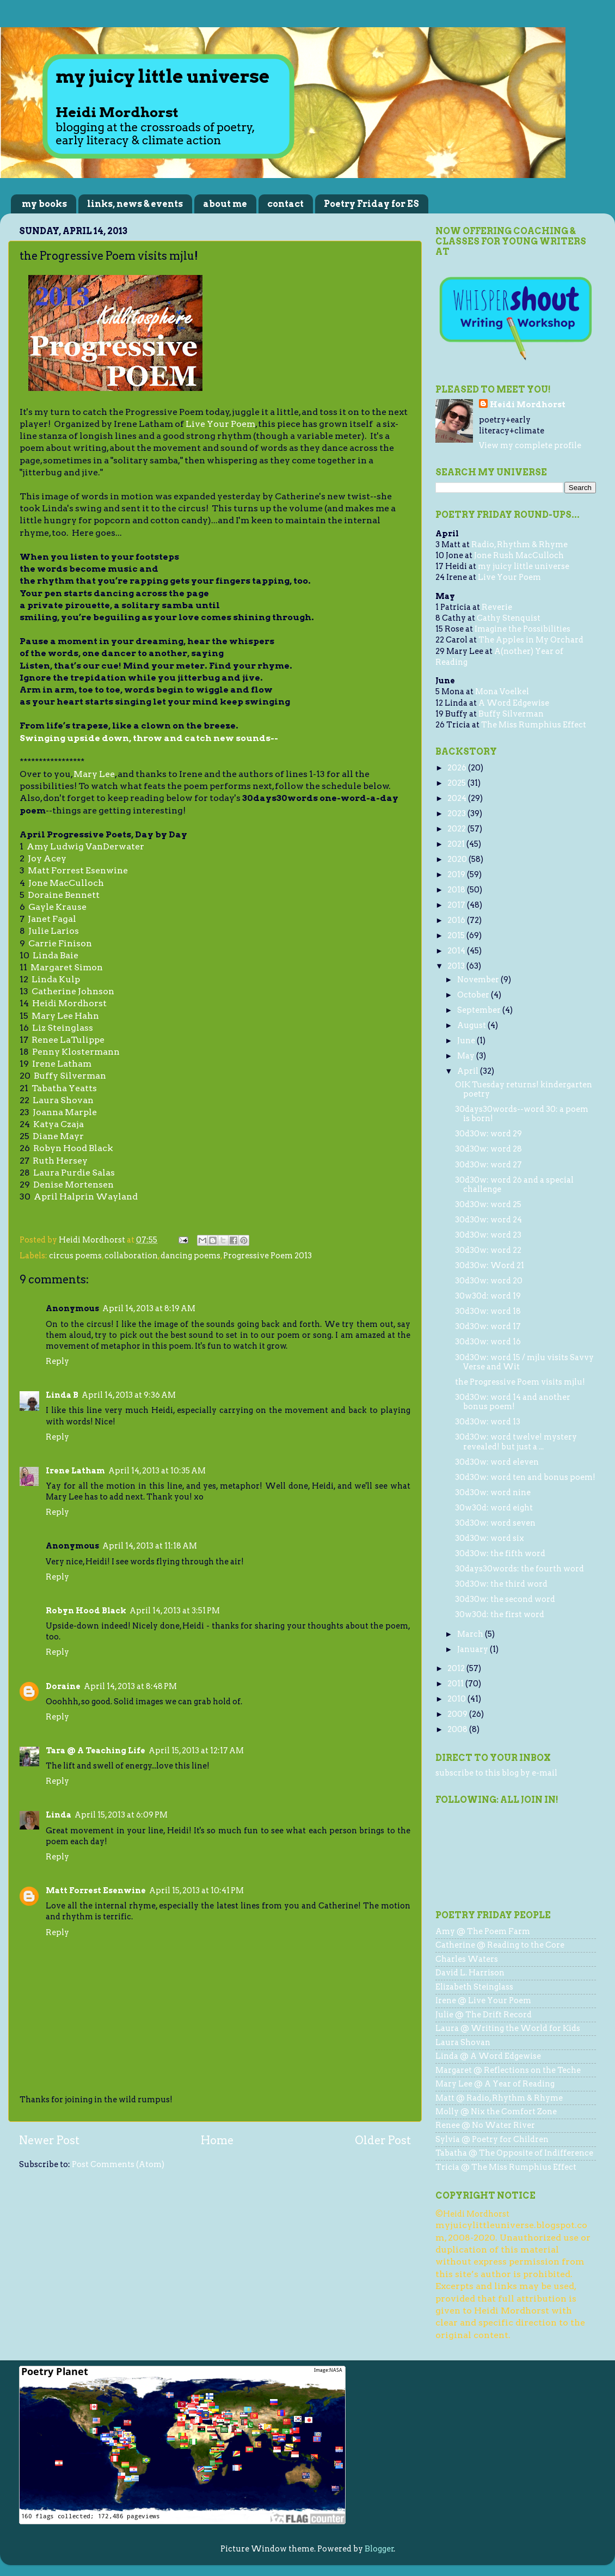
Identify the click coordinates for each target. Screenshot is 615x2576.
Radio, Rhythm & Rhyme (519, 544)
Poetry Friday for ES (371, 204)
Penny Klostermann (76, 1052)
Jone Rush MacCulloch (519, 555)
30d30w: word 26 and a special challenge (514, 1184)
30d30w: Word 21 (489, 1265)
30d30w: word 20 (488, 1281)
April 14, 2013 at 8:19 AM (148, 1308)
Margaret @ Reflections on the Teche (508, 2070)
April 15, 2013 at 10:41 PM (196, 1890)
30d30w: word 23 (488, 1235)
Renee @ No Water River (485, 2125)
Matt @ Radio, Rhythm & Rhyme (499, 2098)
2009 (458, 1714)
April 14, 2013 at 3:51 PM (175, 1611)
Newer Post (49, 2140)
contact (285, 204)
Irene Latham (61, 1063)
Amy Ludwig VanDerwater (85, 846)
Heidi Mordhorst (69, 1003)
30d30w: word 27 (488, 1165)
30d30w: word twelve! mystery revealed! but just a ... (516, 1441)
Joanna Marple (65, 1112)
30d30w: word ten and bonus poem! (525, 1477)
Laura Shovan (63, 1100)
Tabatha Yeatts (64, 1088)
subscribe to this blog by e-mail (496, 1773)
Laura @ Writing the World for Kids (507, 2028)
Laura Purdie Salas (74, 1172)
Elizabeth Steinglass (474, 1987)
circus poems (75, 1256)
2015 (456, 935)
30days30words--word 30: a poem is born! (521, 1113)
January (473, 1649)
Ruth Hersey (60, 1160)
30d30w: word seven (495, 1523)
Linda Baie (55, 955)
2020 (458, 859)
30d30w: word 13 (487, 1422)
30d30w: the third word (501, 1584)
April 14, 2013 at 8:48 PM (130, 1686)
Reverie (497, 607)
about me (225, 204)
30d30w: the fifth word (500, 1553)
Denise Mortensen (73, 1184)
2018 (457, 890)
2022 (457, 829)
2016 (457, 920)
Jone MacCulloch (66, 883)
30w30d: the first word (499, 1614)
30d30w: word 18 (488, 1311)
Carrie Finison (60, 943)
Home (217, 2140)
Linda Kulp (56, 979)
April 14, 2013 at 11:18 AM (149, 1546)
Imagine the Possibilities (522, 629)
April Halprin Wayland (86, 1196)
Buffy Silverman (70, 1075)
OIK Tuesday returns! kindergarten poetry (523, 1089)
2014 (457, 951)
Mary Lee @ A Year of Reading (495, 2084)
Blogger (379, 2549)
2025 (457, 783)
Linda (58, 1815)
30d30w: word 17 (488, 1326)
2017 (457, 905)
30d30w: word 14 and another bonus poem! (512, 1401)
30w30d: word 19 (488, 1296)
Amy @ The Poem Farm (482, 1931)
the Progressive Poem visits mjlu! (520, 1382)
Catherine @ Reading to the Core (499, 1945)
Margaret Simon (66, 967)
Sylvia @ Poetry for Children (492, 2139)
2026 (457, 768)
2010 (457, 1699)
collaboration (131, 1256)
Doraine (63, 1686)
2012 (456, 1668)
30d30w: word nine (493, 1492)
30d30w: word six (489, 1538)
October (474, 995)
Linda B (62, 1395)
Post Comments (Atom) (118, 2164)
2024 (457, 798)
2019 (457, 874)
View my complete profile (530, 445)
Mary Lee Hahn (65, 1016)
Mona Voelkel (502, 691)
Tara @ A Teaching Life (95, 1750)
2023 (457, 813)
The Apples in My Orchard (530, 640)
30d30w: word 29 (488, 1134)
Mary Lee (94, 774)
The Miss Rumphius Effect (533, 725)
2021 (456, 844)
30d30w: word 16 (488, 1342)
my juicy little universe (523, 566)
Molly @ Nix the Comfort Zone (496, 2111)
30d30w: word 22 (488, 1250)
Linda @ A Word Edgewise (488, 2056)
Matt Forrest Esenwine (78, 870)
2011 (456, 1683)
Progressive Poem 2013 (267, 1256)
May (466, 1056)
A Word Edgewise (513, 703)
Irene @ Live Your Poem (483, 2000)
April (468, 1071)
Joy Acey (47, 858)
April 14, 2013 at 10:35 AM (157, 1471)
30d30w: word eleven (497, 1462)
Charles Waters (466, 1959)
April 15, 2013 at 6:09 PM (121, 1815)
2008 (458, 1729)
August (472, 1025)
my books (44, 204)
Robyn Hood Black (73, 1148)
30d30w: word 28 (488, 1149)
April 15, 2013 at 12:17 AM (196, 1750)
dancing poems (190, 1256)
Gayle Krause (57, 907)
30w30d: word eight (494, 1508)
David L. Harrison (470, 1973)
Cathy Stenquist (508, 618)
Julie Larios (53, 931)
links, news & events (135, 204)
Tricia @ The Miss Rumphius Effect (505, 2167)
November (479, 979)
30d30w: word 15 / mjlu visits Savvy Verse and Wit (524, 1362)
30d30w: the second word (505, 1599)
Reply (57, 1361)
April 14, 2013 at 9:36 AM (129, 1395)
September (479, 1010)
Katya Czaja (58, 1124)
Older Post (383, 2140)
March (471, 1634)
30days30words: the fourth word (519, 1569)
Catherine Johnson (73, 991)
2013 (456, 966)
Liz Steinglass (62, 1028)
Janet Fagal (52, 919)
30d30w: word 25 (488, 1204)
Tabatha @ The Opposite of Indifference (514, 2153)
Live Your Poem (220, 424)
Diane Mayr (58, 1136)
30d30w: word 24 (488, 1220)
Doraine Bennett (64, 895)
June (467, 1040)
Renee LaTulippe (68, 1040)
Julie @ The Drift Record (483, 2015)
